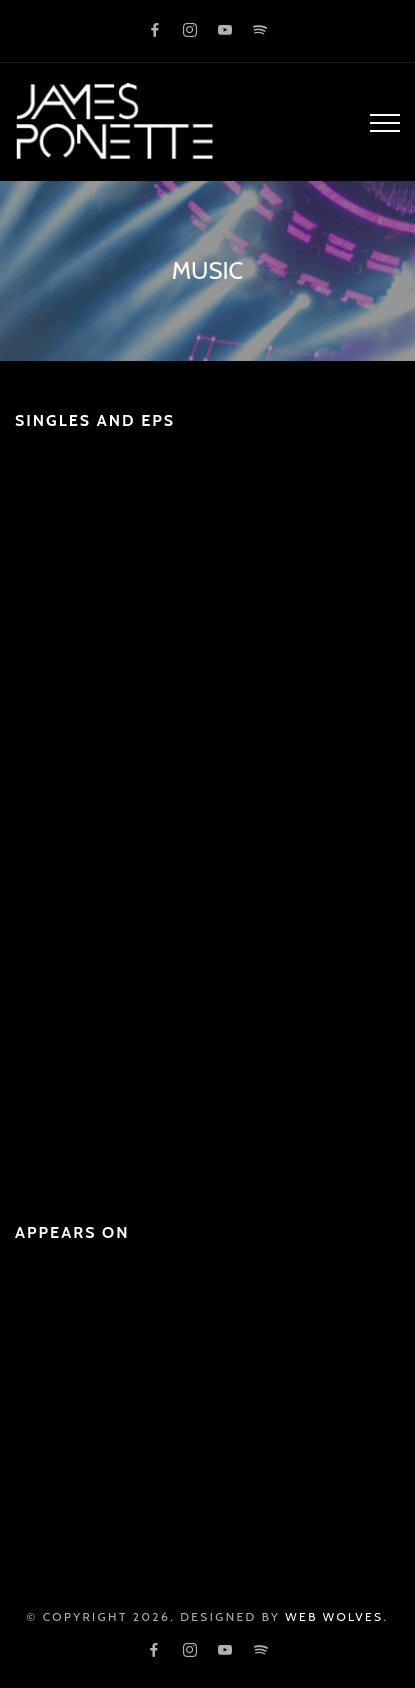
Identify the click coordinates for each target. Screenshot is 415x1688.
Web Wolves (334, 1616)
